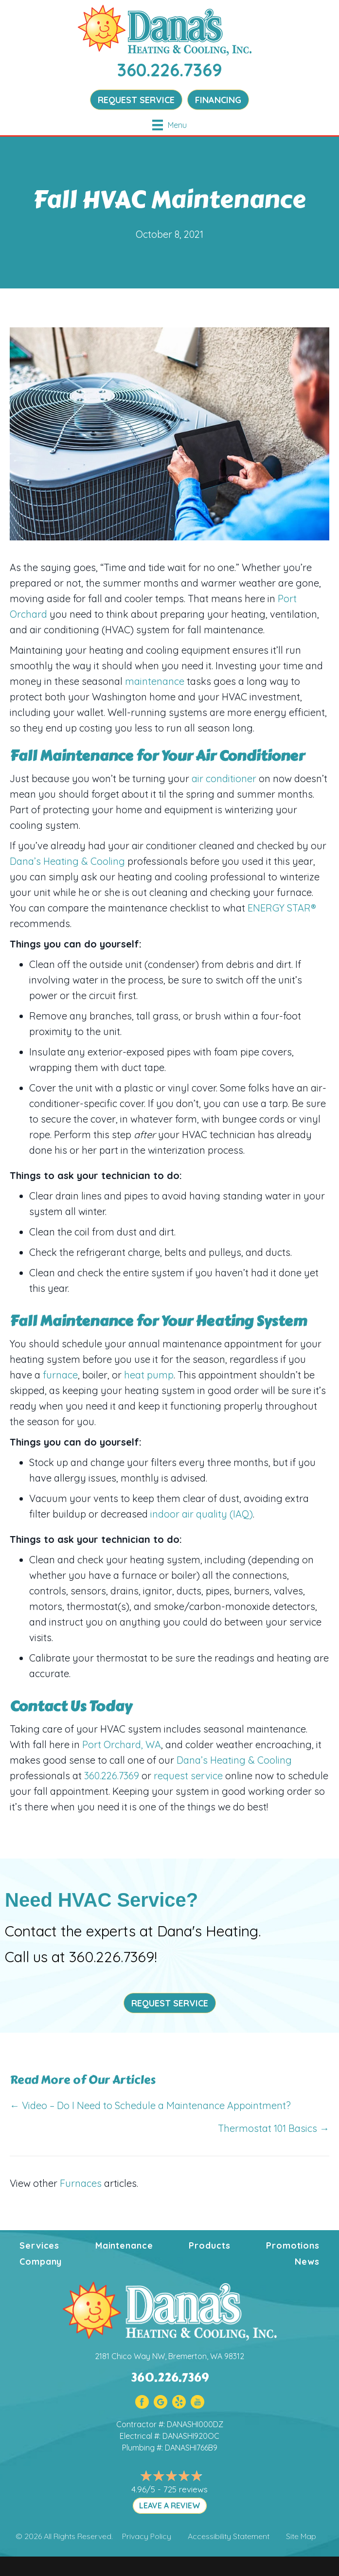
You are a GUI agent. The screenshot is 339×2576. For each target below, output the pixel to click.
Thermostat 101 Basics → (273, 2128)
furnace (60, 1375)
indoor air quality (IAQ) (201, 1514)
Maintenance (124, 2245)
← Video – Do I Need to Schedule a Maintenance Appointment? (150, 2105)
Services (39, 2245)
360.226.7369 (169, 70)
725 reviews (185, 2489)
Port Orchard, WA (121, 1744)
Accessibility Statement (228, 2536)
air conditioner (224, 778)
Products (209, 2245)
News (307, 2261)
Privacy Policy (146, 2536)
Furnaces (81, 2183)
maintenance (154, 681)
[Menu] (169, 125)
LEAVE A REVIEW (169, 2505)
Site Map (301, 2536)
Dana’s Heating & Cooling (67, 861)
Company (40, 2261)
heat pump (149, 1375)
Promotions (293, 2245)
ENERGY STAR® (280, 908)
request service (188, 1776)
